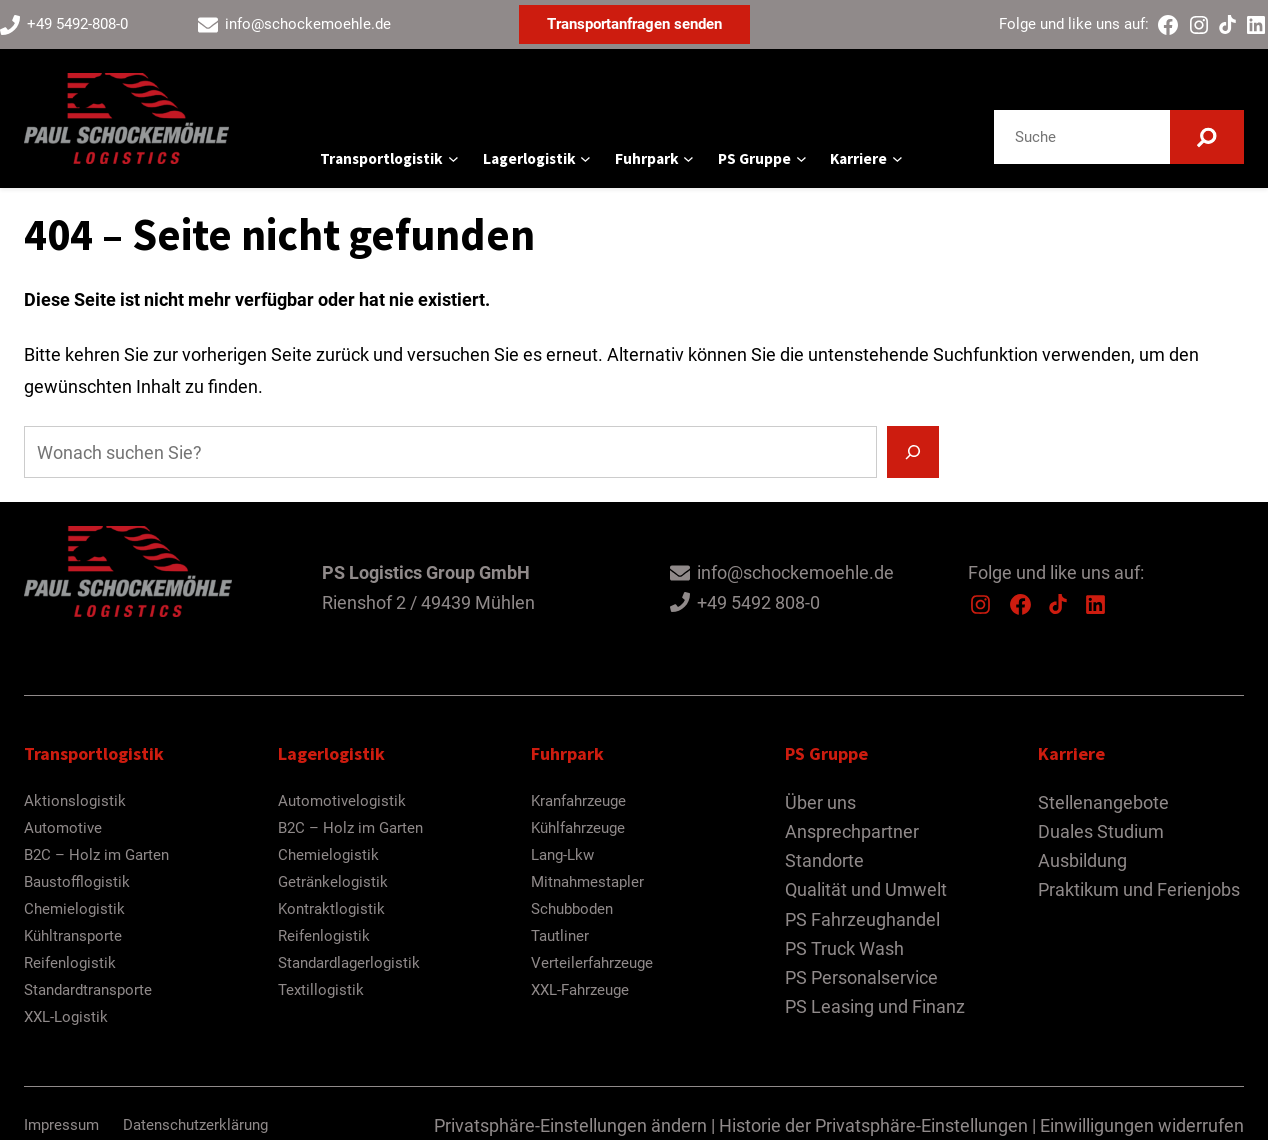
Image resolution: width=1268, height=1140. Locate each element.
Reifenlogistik (70, 963)
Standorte (824, 860)
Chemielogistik (74, 909)
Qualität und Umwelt (866, 889)
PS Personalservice (861, 977)
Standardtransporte (88, 990)
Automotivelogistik (342, 801)
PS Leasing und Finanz (875, 1006)
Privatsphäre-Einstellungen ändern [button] (570, 1125)
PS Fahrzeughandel (862, 919)
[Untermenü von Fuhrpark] (688, 158)
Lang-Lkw (562, 855)
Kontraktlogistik (331, 909)
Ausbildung (1082, 860)
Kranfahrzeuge (578, 801)
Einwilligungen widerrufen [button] (1142, 1125)
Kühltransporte (73, 936)
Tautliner (560, 936)
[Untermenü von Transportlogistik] (453, 158)
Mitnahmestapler (587, 882)
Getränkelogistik (333, 882)
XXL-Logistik (66, 1017)
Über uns (820, 802)
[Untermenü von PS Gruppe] (801, 158)
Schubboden (572, 909)
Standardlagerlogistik (349, 963)
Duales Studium (1101, 831)
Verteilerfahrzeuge (592, 963)
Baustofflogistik (77, 882)
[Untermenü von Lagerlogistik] (585, 158)
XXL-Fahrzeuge (580, 990)
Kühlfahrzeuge (578, 828)
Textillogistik (321, 990)
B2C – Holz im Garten (96, 855)
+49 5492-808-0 (77, 24)
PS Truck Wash (844, 948)
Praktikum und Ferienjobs (1139, 889)
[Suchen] (1207, 137)
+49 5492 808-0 (758, 602)
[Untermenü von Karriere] (897, 158)
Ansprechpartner (852, 831)
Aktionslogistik (75, 801)
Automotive (63, 828)
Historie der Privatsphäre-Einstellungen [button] (873, 1125)
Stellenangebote (1103, 802)
